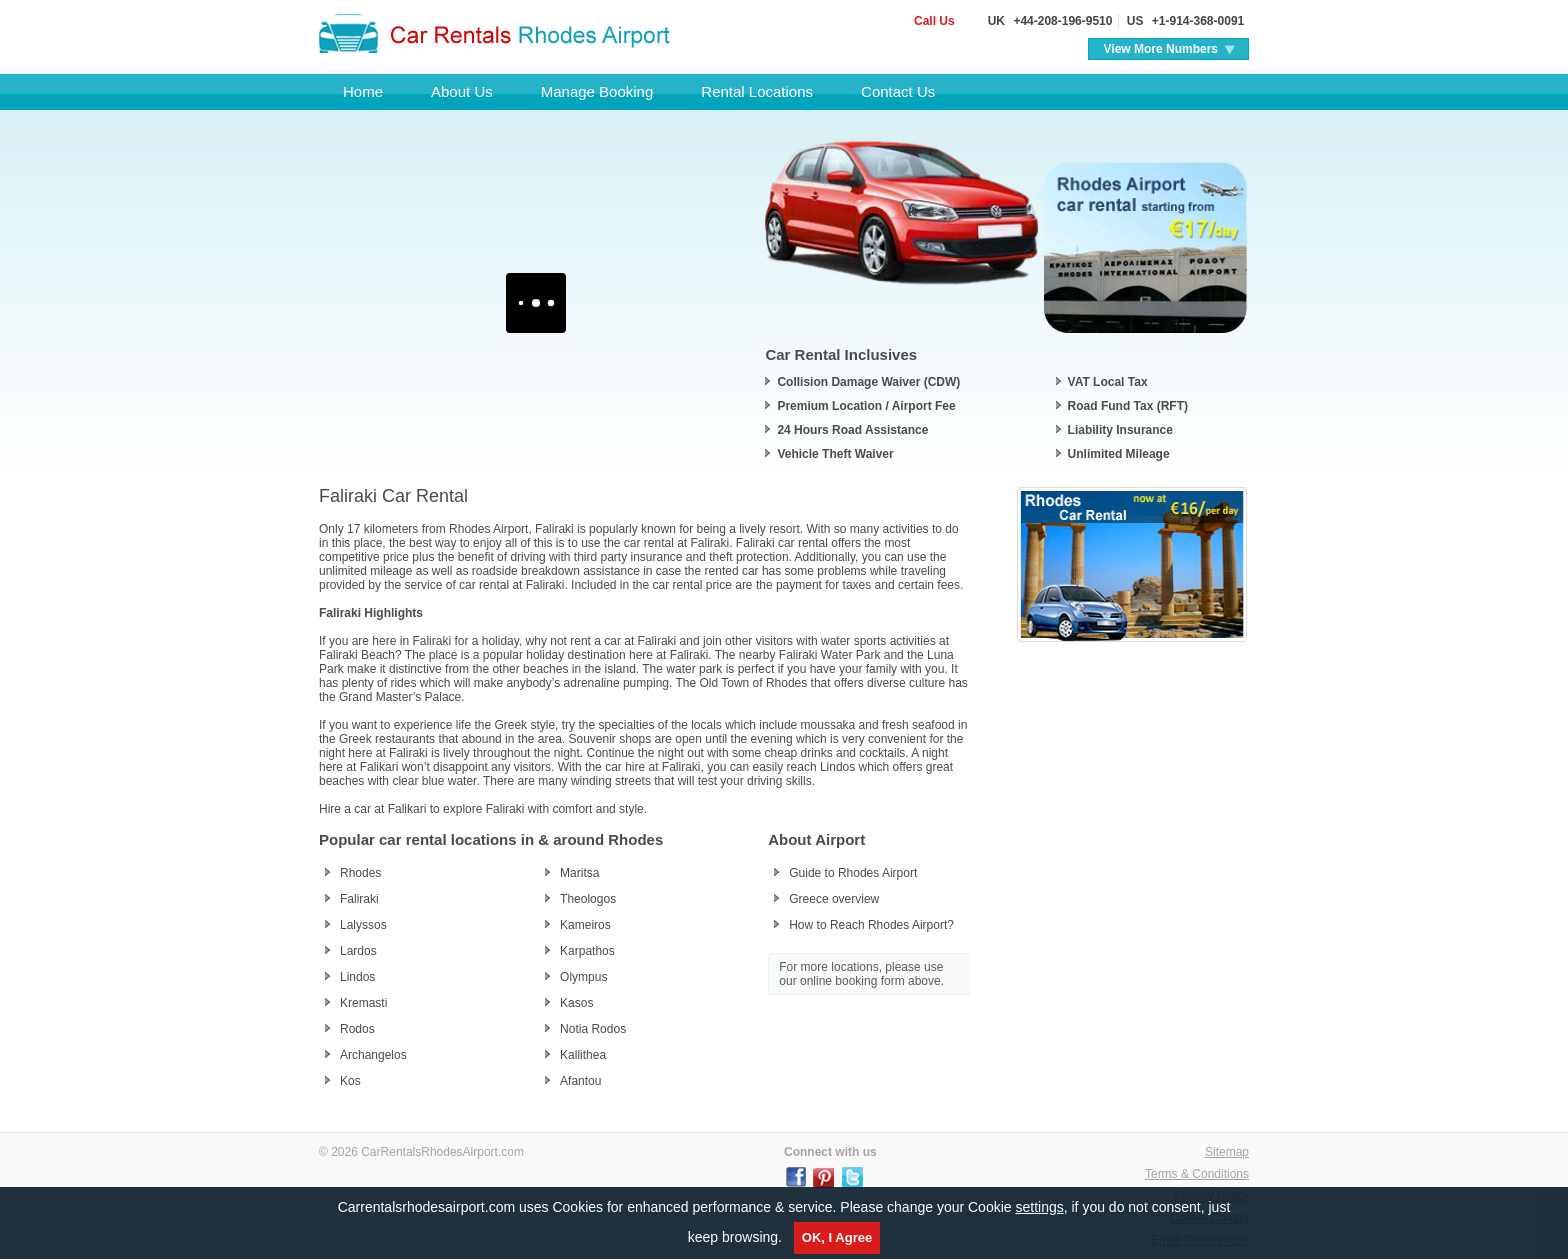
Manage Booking (597, 91)
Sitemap (1227, 1152)
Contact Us (898, 91)
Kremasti (363, 1003)
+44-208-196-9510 (1061, 21)
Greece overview (834, 899)
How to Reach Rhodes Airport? (871, 925)
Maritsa (579, 873)
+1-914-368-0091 (1196, 21)
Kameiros (585, 925)
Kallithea (583, 1055)
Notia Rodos (593, 1029)
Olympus (583, 977)
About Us (462, 91)
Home (363, 91)
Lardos (358, 951)
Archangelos (373, 1055)
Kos (350, 1081)
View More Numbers (1161, 49)
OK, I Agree (837, 1237)
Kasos (576, 1003)
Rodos (357, 1029)
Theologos (588, 899)
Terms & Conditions (1197, 1174)
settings (1039, 1207)
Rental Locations (757, 91)
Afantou (580, 1081)
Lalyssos (363, 925)
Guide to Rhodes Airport (853, 873)
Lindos (357, 977)
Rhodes (360, 873)
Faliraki (359, 899)
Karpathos (587, 951)
